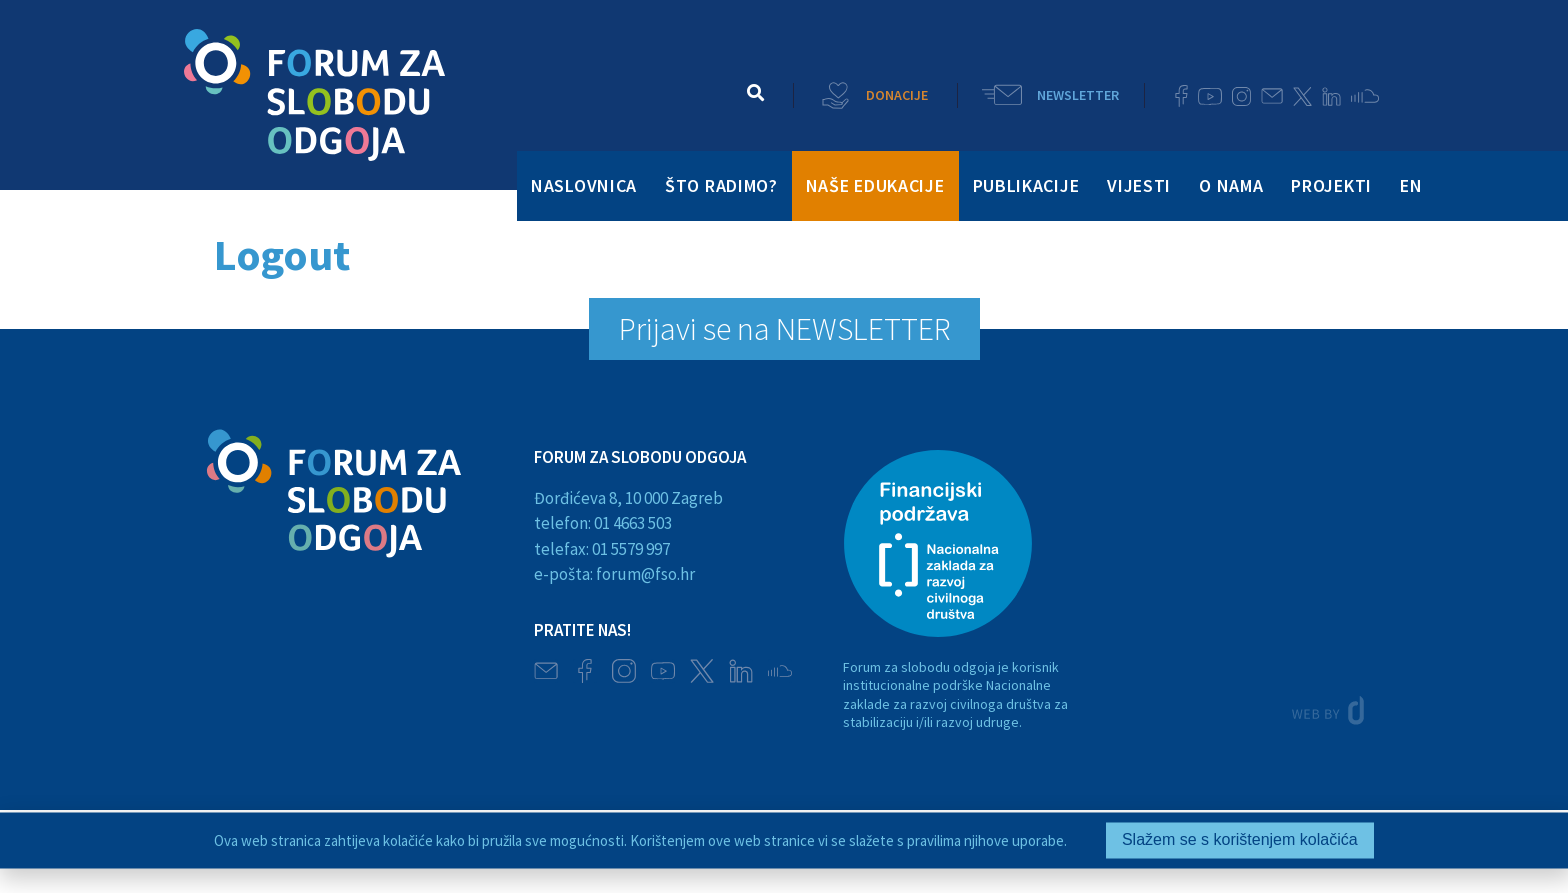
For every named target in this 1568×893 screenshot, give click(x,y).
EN (1411, 185)
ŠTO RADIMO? (721, 185)
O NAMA (1231, 185)
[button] (756, 92)
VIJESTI (1139, 185)
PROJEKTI (1331, 185)
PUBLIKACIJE (1026, 185)
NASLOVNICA (584, 185)
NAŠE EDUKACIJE (875, 185)
